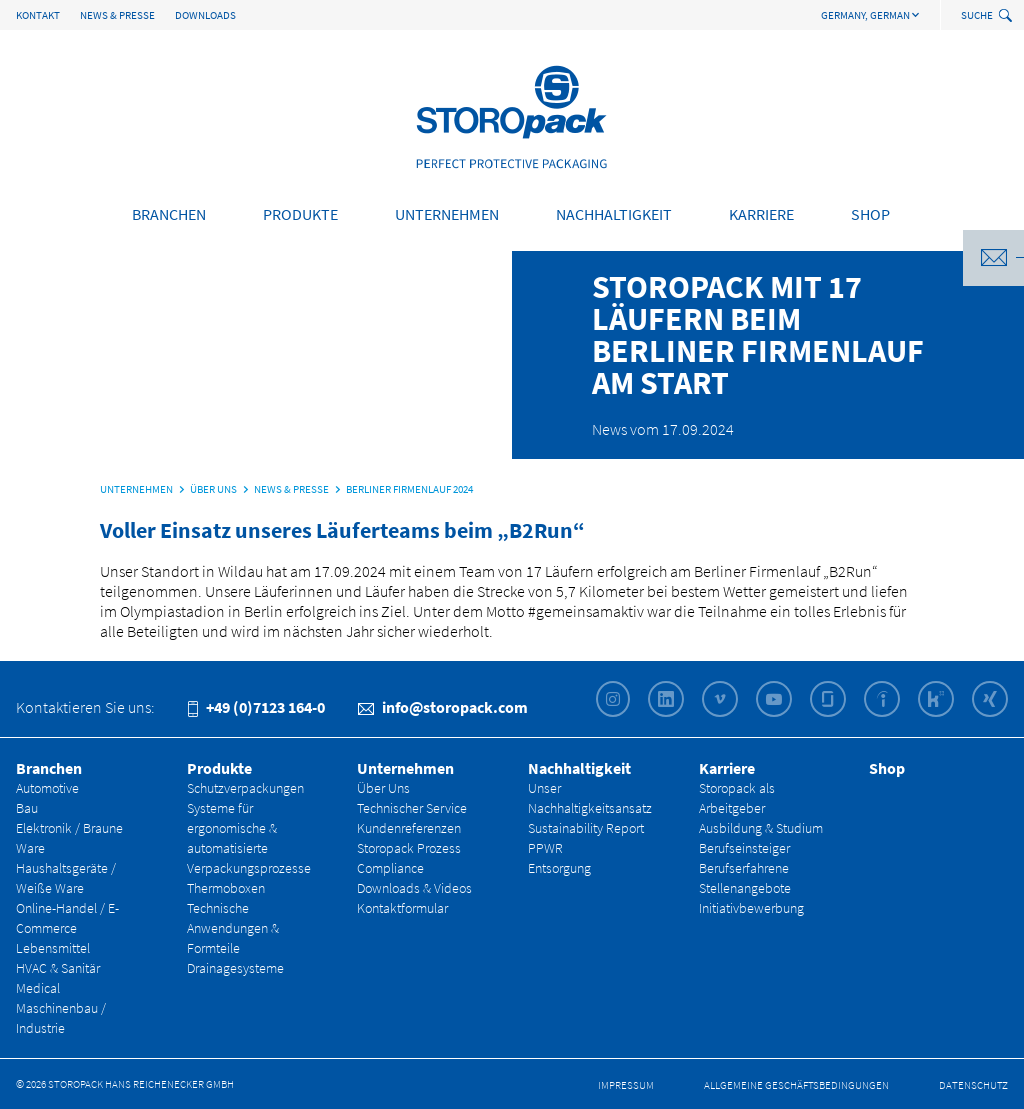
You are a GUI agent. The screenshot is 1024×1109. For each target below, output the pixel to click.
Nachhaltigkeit (614, 214)
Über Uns (383, 788)
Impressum (626, 1085)
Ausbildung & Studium (761, 828)
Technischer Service (412, 808)
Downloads (205, 15)
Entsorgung (559, 868)
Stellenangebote (745, 888)
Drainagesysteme (235, 968)
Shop (870, 214)
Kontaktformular (402, 908)
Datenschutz (973, 1085)
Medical (38, 988)
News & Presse (117, 15)
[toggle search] (1007, 16)
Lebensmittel (53, 948)
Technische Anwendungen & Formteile (233, 928)
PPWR (545, 848)
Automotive (47, 788)
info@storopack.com (443, 707)
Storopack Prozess (409, 848)
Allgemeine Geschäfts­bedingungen (796, 1085)
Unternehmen (447, 214)
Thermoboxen (226, 888)
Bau (27, 808)
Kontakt (38, 15)
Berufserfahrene (744, 868)
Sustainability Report (586, 828)
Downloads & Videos (414, 888)
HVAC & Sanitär (58, 968)
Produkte (300, 214)
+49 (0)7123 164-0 (256, 707)
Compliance (390, 868)
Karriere (761, 214)
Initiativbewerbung (751, 908)
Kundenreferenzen (409, 828)
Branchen (169, 214)
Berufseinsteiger (744, 848)
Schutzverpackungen (245, 788)
